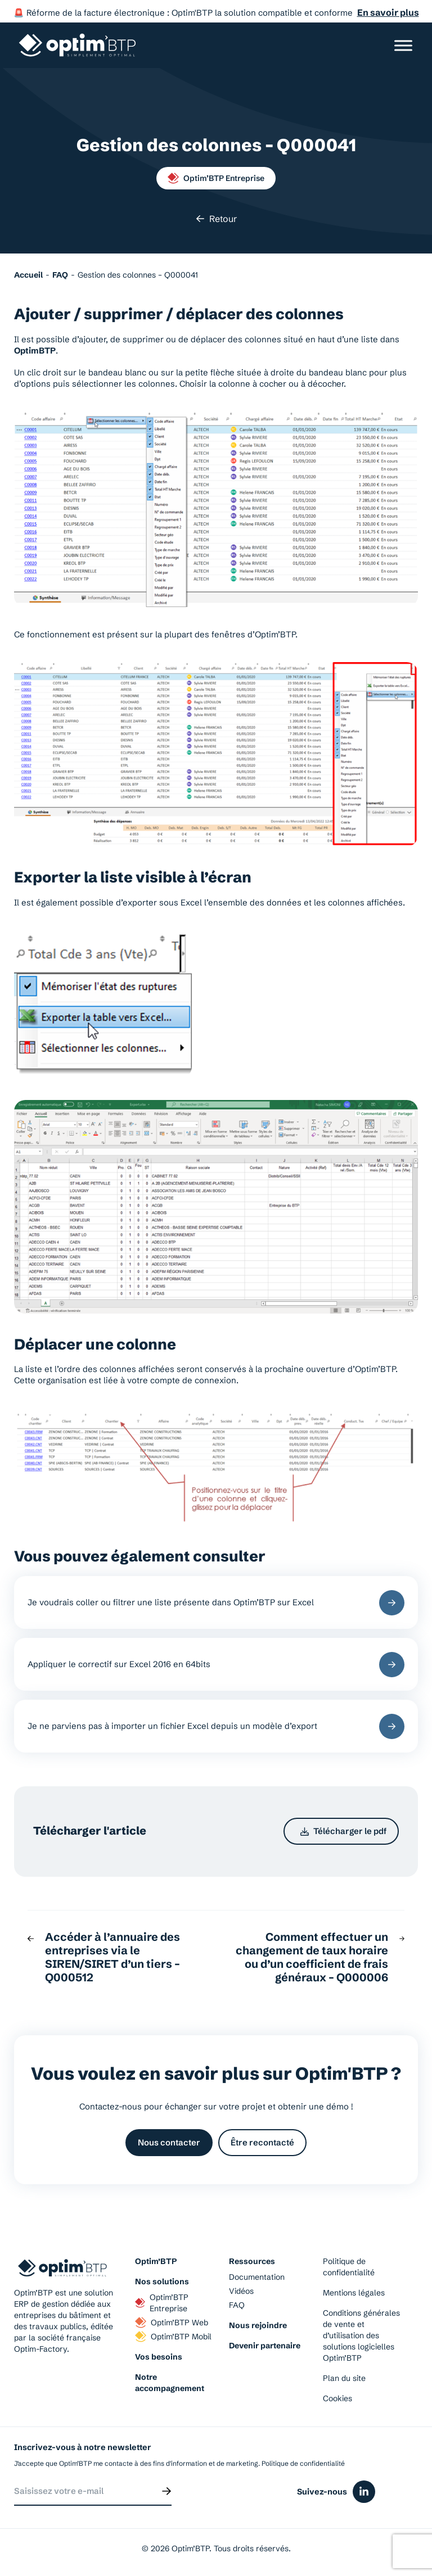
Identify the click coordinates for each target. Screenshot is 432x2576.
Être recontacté (262, 2142)
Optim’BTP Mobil (173, 2336)
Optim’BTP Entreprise (216, 178)
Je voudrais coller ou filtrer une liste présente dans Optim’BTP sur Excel (216, 1602)
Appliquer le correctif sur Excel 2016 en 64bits (216, 1664)
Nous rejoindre (258, 2325)
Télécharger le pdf (343, 1831)
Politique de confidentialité (349, 2267)
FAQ (237, 2305)
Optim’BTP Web (171, 2322)
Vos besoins (158, 2357)
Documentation (257, 2277)
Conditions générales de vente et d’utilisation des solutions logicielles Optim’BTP (361, 2335)
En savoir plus (388, 12)
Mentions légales (354, 2293)
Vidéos (241, 2291)
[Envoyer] (166, 2491)
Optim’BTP (156, 2261)
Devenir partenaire (264, 2345)
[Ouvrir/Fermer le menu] (403, 45)
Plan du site (344, 2378)
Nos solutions (162, 2281)
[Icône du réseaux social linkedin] (364, 2491)
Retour (216, 218)
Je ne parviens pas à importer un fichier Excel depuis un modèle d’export (216, 1726)
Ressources (252, 2261)
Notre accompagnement (169, 2382)
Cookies (337, 2398)
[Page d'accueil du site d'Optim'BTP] (77, 45)
